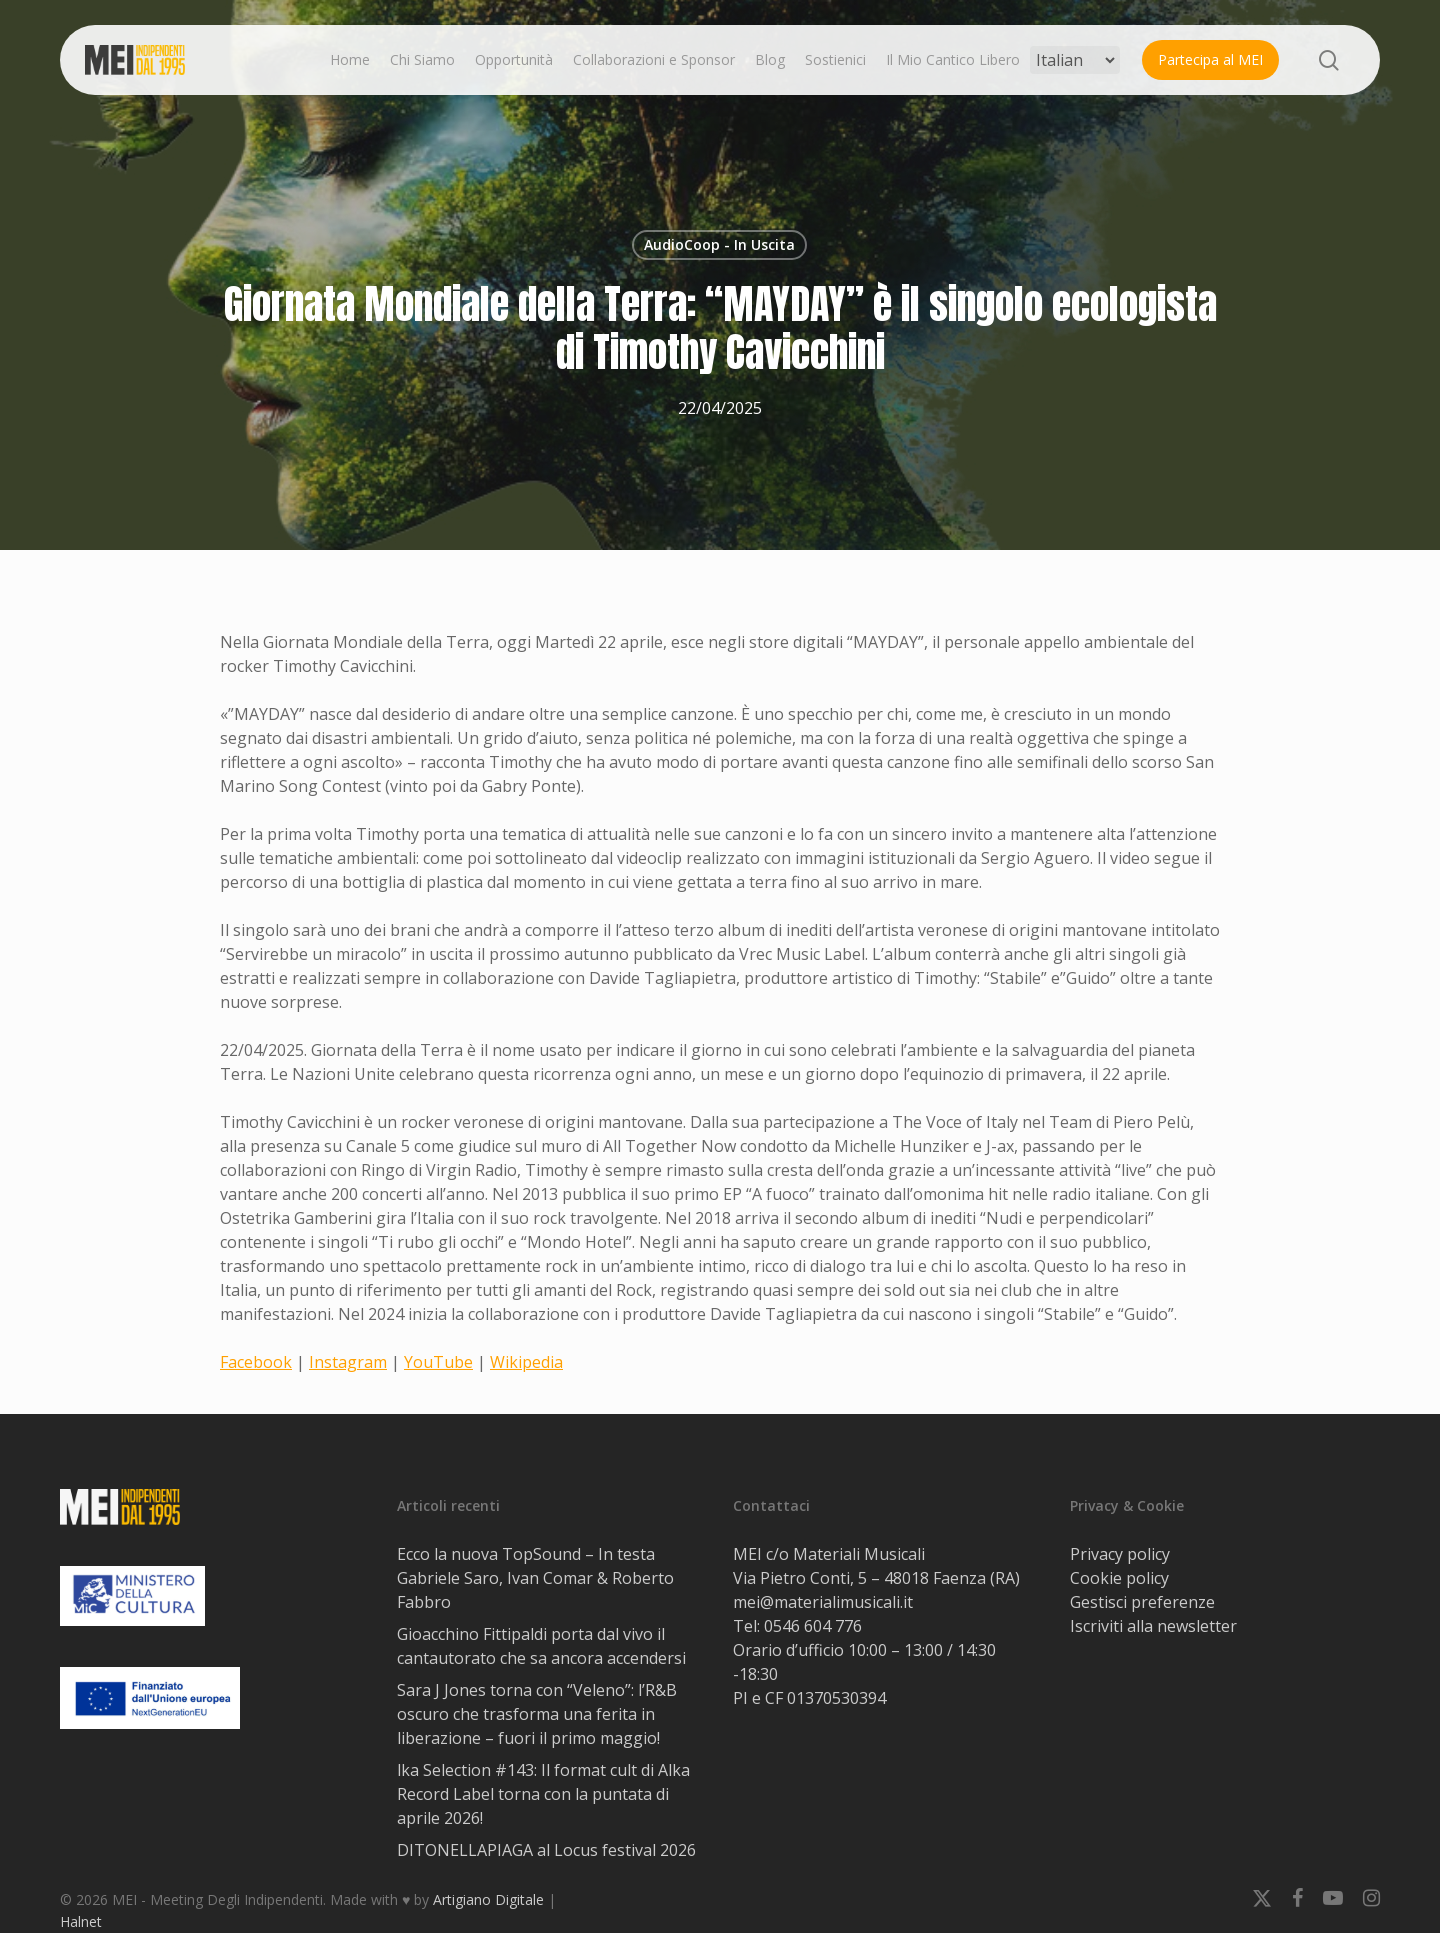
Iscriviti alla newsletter (1153, 1626)
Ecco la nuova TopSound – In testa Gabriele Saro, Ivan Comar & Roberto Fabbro (535, 1578)
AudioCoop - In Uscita (719, 244)
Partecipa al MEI (1210, 59)
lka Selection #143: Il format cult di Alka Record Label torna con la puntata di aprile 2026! (543, 1794)
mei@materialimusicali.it (823, 1602)
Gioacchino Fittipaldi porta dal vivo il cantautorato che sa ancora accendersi (541, 1646)
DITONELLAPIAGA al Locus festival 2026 (546, 1850)
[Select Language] (1075, 60)
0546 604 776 (813, 1626)
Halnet (81, 1921)
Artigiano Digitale (488, 1899)
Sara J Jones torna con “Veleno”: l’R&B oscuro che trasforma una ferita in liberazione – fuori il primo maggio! (537, 1714)
